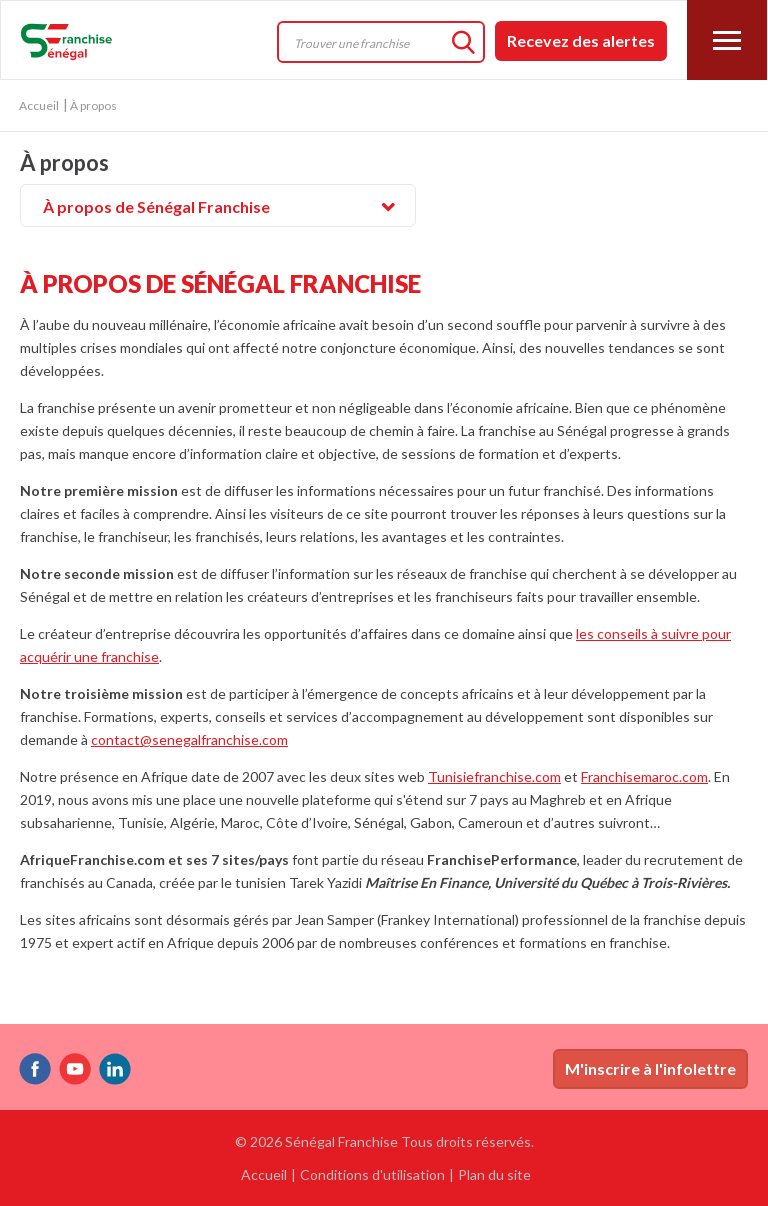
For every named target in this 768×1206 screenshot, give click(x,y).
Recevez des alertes (581, 40)
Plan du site (494, 1174)
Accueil (39, 105)
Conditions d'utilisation (372, 1174)
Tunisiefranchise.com (494, 776)
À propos (64, 164)
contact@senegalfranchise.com (189, 739)
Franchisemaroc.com (644, 776)
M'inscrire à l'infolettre (650, 1068)
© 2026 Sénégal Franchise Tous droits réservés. (384, 1141)
